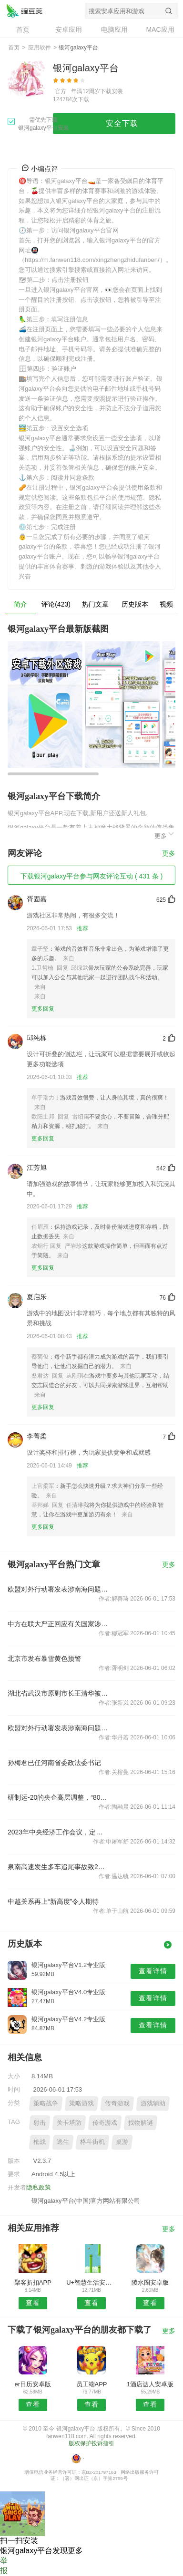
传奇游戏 (117, 2103)
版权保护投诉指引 (91, 2443)
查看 (33, 2302)
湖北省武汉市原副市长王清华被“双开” (58, 1693)
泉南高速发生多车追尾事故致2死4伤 (58, 1867)
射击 (39, 2122)
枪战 (39, 2141)
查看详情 (153, 1971)
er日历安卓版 (33, 2384)
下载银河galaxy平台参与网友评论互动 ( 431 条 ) (91, 876)
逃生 (63, 2141)
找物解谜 (140, 2122)
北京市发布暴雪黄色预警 (44, 1658)
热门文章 (95, 604)
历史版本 (135, 604)
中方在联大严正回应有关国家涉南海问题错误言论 (58, 1624)
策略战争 (45, 2103)
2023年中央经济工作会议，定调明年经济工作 (58, 1832)
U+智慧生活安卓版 (91, 2282)
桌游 (122, 2141)
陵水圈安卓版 (150, 2282)
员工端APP (91, 2384)
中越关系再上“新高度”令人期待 (53, 1901)
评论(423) (56, 604)
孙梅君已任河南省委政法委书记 (54, 1762)
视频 (166, 604)
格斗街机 (92, 2141)
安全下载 (122, 123)
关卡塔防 (69, 2122)
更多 (164, 834)
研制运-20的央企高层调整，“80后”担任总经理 (58, 1797)
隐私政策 (38, 2187)
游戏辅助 (153, 2103)
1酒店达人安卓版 (150, 2384)
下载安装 (111, 91)
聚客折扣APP (32, 2282)
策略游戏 (81, 2103)
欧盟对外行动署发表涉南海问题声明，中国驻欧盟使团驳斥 (58, 1589)
